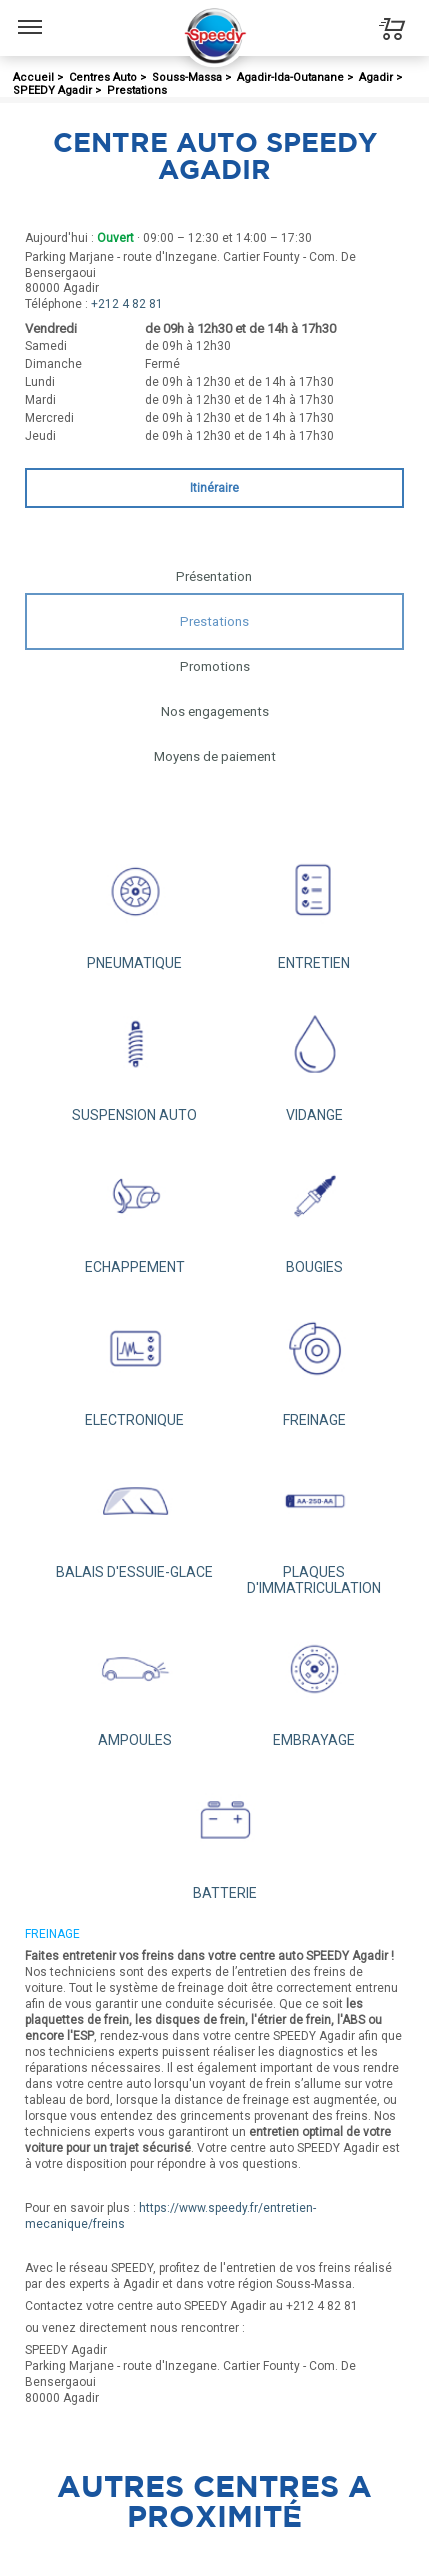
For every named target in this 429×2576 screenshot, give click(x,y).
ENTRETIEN (315, 904)
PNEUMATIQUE (135, 904)
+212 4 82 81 (127, 304)
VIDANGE (315, 1057)
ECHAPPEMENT (135, 1209)
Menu (30, 17)
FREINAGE (315, 1361)
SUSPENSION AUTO (135, 1057)
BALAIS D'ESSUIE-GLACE (135, 1514)
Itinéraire (214, 488)
